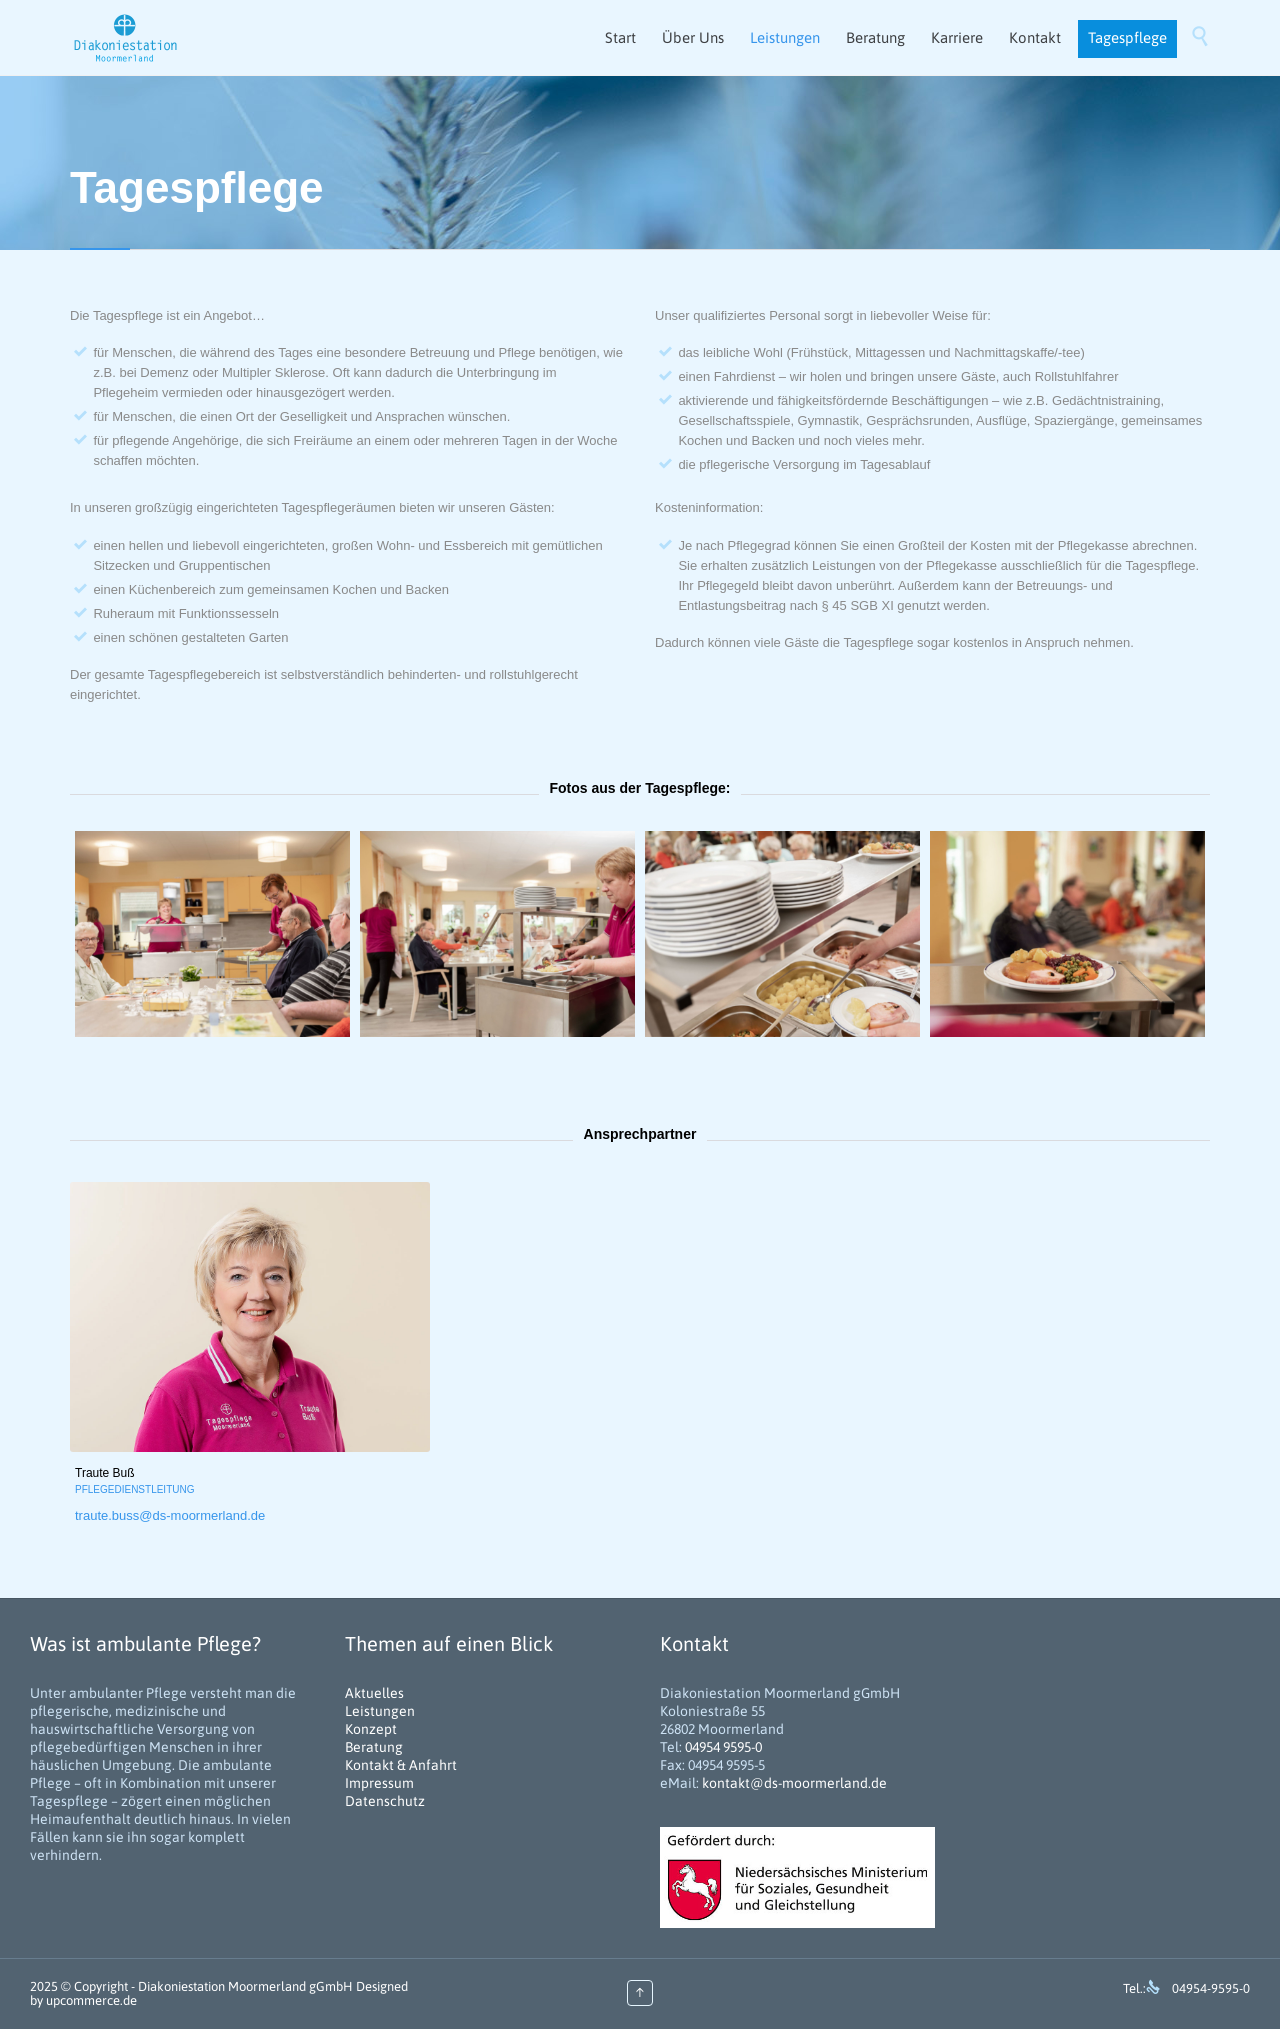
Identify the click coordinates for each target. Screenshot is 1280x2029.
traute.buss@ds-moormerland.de (170, 1515)
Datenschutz (385, 1801)
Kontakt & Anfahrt (401, 1765)
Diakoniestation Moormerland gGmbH (245, 1986)
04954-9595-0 (1211, 1988)
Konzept (371, 1729)
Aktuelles (374, 1693)
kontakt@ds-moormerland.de (794, 1783)
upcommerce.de (91, 2000)
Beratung (374, 1747)
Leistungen (380, 1711)
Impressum (379, 1783)
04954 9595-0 (723, 1747)
